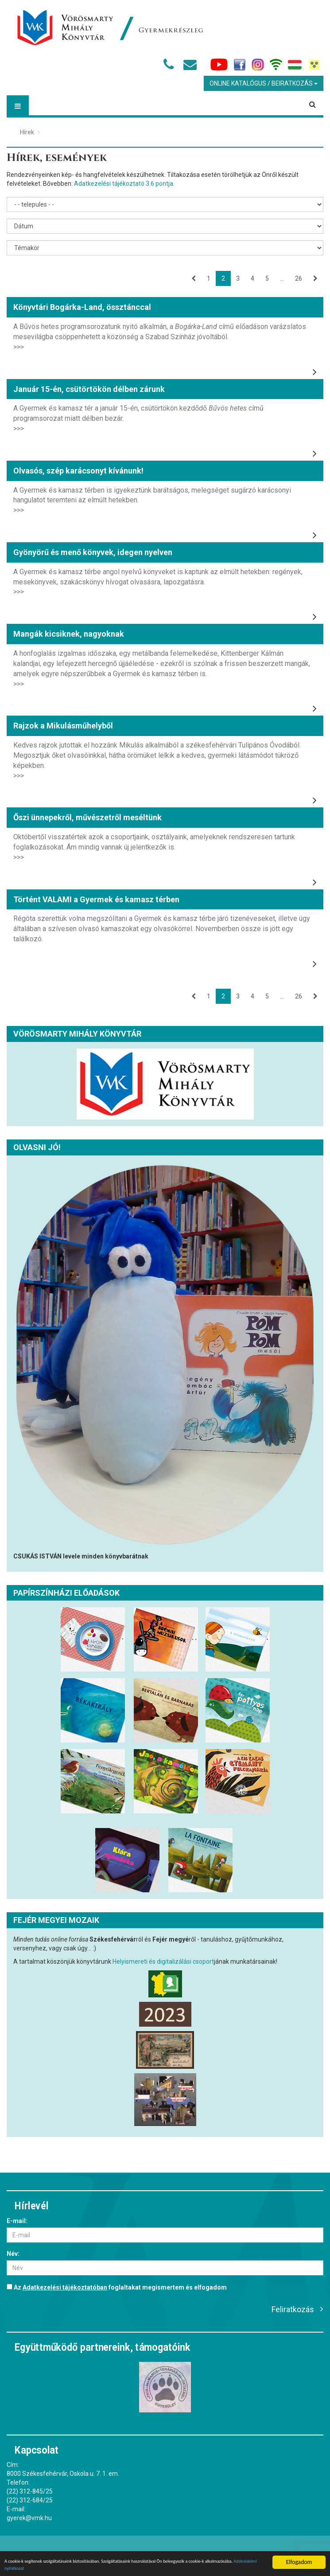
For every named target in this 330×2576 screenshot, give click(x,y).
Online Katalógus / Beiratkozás (264, 83)
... (282, 278)
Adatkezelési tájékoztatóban (65, 2287)
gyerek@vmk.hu (29, 2517)
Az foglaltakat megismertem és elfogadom (117, 2287)
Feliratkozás (293, 2309)
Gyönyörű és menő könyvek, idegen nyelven (92, 552)
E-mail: (17, 2220)
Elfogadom (299, 2556)
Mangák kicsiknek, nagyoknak (68, 633)
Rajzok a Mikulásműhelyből (63, 725)
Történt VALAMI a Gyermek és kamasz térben (96, 899)
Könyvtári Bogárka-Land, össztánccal (82, 307)
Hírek (27, 132)
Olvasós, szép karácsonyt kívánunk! (78, 470)
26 (298, 278)
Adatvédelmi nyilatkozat (76, 2567)
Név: (13, 2253)
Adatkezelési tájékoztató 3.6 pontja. (124, 183)
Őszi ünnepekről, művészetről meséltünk (87, 817)
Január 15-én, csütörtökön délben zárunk (89, 389)
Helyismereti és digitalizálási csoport (163, 1961)
